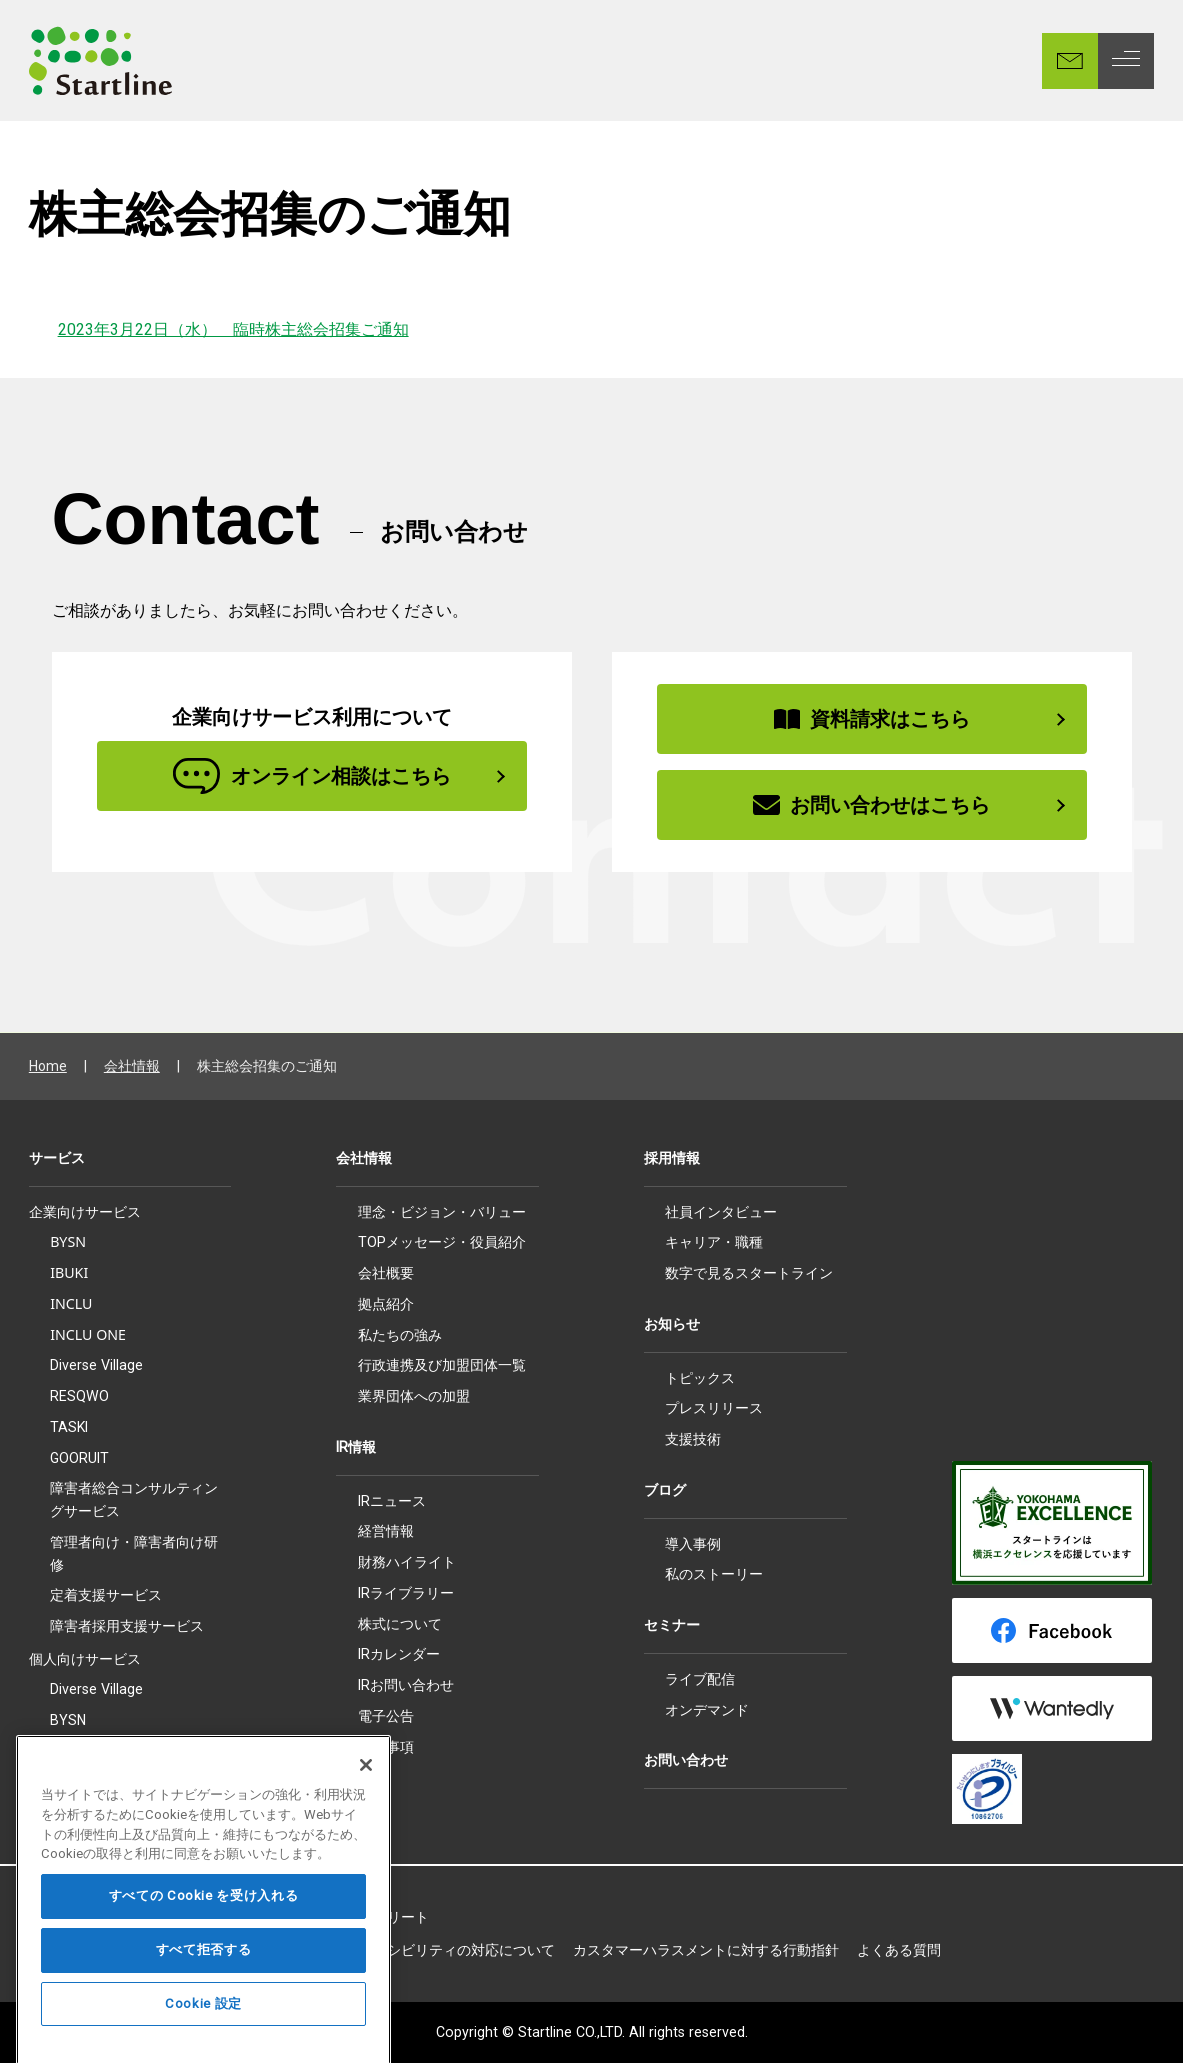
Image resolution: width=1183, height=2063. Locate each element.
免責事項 (386, 1747)
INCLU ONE (88, 1334)
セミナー (672, 1625)
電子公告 (386, 1716)
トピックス (700, 1378)
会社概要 (386, 1273)
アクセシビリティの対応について (450, 1950)
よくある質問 (899, 1950)
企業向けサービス (85, 1212)
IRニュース (392, 1501)
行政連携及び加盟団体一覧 (442, 1365)
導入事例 (693, 1544)
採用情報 (672, 1158)
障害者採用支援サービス (127, 1626)
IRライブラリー (406, 1593)
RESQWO (79, 1396)
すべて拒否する (204, 1984)
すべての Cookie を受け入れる (204, 1930)
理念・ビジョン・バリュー (442, 1212)
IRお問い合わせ (406, 1685)
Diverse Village (96, 1365)
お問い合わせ (686, 1760)
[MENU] (1126, 61)
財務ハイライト (407, 1562)
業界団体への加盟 (414, 1396)
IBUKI (69, 1272)
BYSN (68, 1241)
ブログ (665, 1490)
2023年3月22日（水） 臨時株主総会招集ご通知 (233, 329)
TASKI (69, 1427)
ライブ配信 (700, 1679)
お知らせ (672, 1324)
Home (48, 1066)
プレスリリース (714, 1408)
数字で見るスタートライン (749, 1273)
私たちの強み (400, 1335)
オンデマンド (707, 1710)
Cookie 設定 (203, 2038)
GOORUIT (79, 1458)
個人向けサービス (85, 1659)
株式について (400, 1624)
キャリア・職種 (714, 1242)
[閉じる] (366, 1800)
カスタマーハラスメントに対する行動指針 (706, 1950)
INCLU (71, 1303)
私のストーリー (714, 1574)
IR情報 (356, 1447)
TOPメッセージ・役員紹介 (442, 1242)
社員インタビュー (721, 1212)
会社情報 (132, 1066)
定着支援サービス (106, 1594)
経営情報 (386, 1531)
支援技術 (693, 1439)
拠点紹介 (386, 1304)
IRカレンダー (399, 1654)
